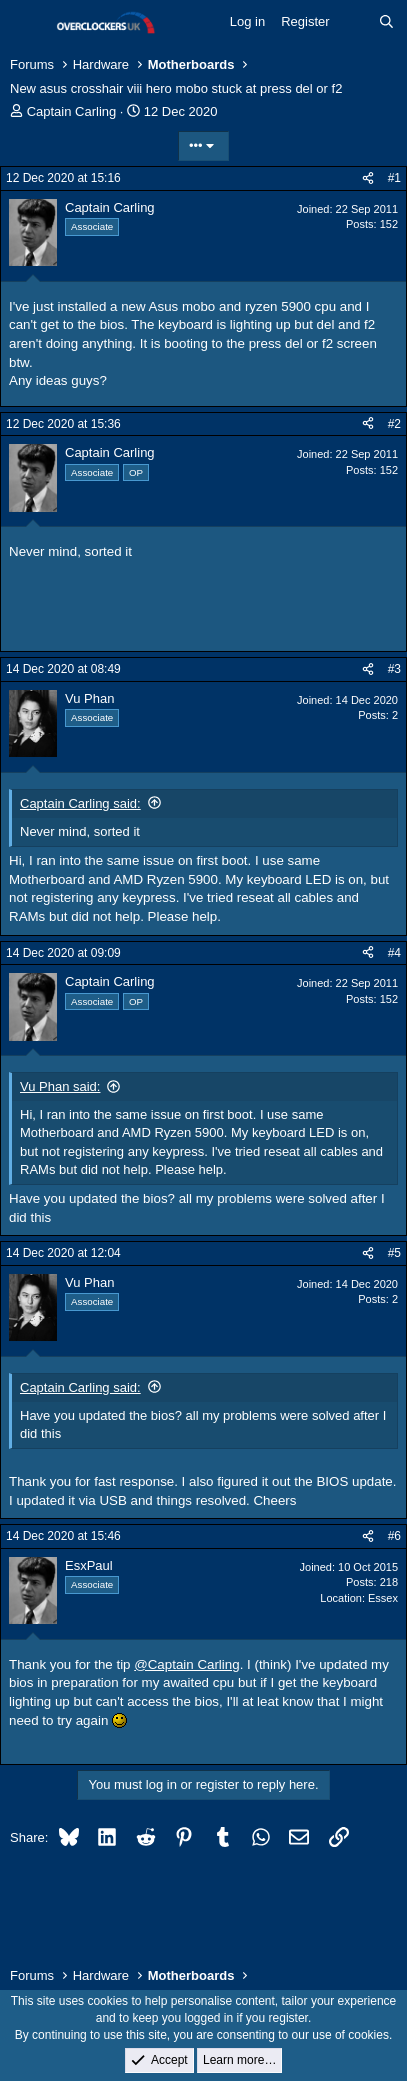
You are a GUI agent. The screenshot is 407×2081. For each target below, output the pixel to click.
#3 (394, 669)
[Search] (386, 22)
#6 (394, 1536)
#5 (394, 1253)
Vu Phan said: (60, 1086)
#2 (394, 424)
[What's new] (354, 22)
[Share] (368, 178)
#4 (394, 953)
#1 (394, 178)
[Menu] (27, 23)
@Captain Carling (186, 1664)
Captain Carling (72, 111)
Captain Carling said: (80, 803)
